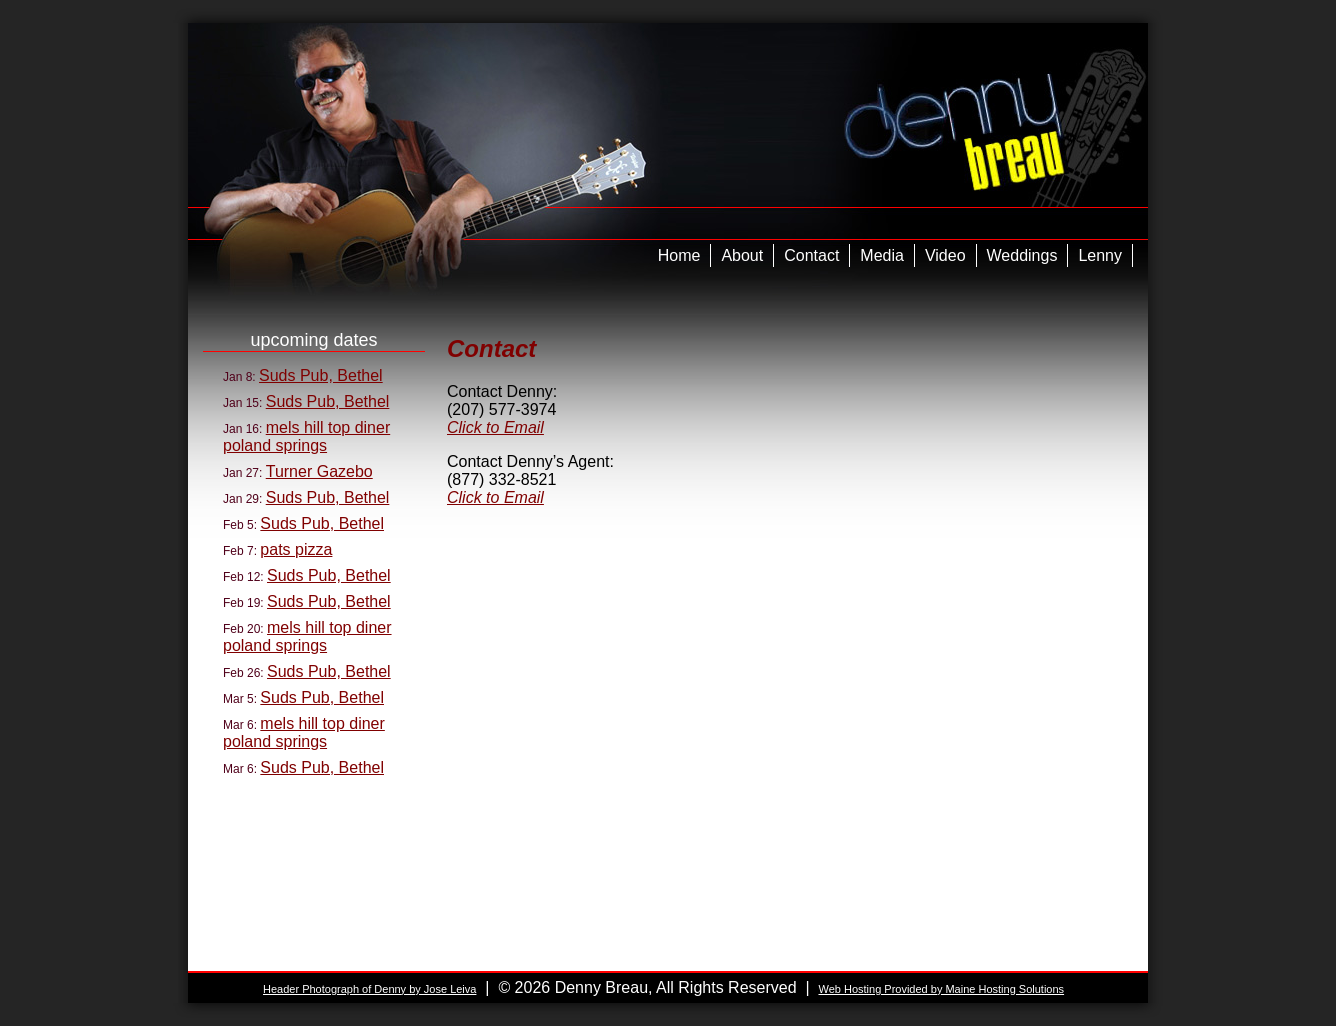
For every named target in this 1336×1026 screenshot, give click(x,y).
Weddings (1022, 255)
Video (945, 255)
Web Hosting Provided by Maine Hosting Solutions (941, 989)
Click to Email (495, 427)
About (742, 255)
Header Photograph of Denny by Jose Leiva (369, 989)
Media (882, 255)
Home (679, 255)
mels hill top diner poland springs (306, 436)
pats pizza (296, 549)
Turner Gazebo (319, 471)
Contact (811, 255)
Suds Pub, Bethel (321, 375)
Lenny (1100, 255)
